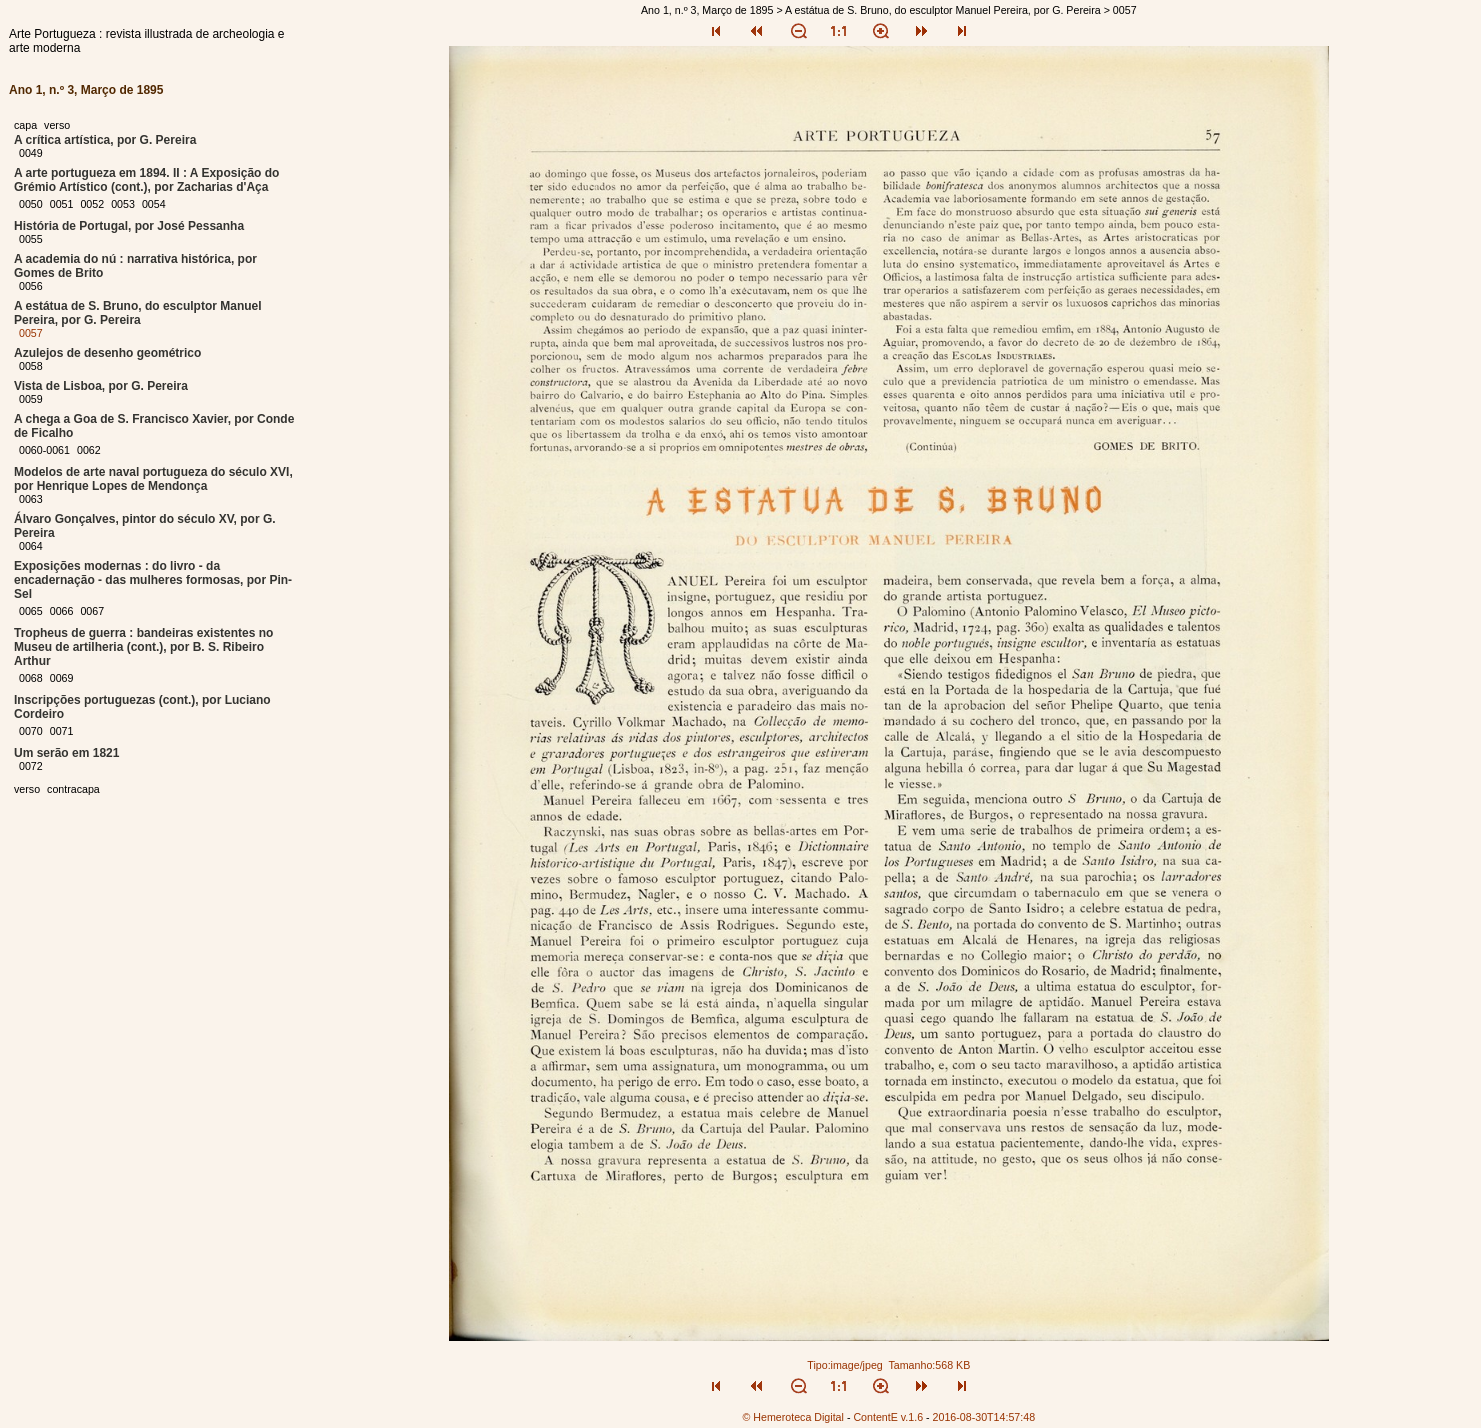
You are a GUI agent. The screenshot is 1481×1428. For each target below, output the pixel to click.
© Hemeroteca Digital (792, 1417)
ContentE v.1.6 (888, 1417)
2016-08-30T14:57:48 (984, 1417)
